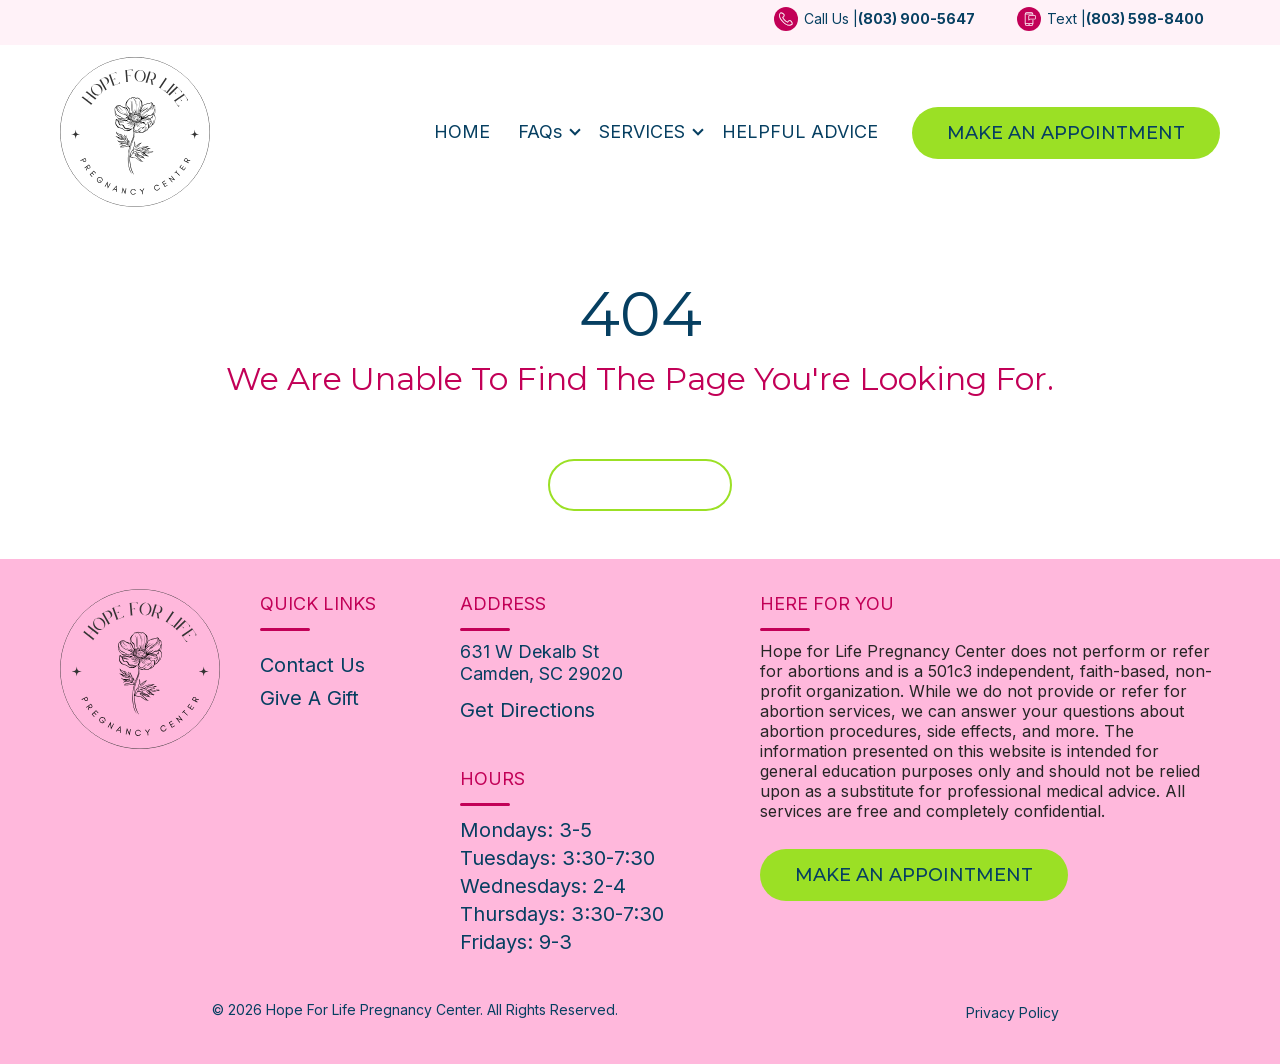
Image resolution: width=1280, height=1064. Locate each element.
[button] (544, 132)
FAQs (540, 131)
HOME (462, 131)
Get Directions (527, 710)
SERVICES (642, 131)
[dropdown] (544, 132)
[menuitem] (874, 25)
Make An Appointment (1066, 133)
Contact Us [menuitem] (312, 665)
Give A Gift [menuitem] (309, 698)
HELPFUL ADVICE (800, 131)
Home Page (640, 485)
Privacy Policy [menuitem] (1012, 1012)
